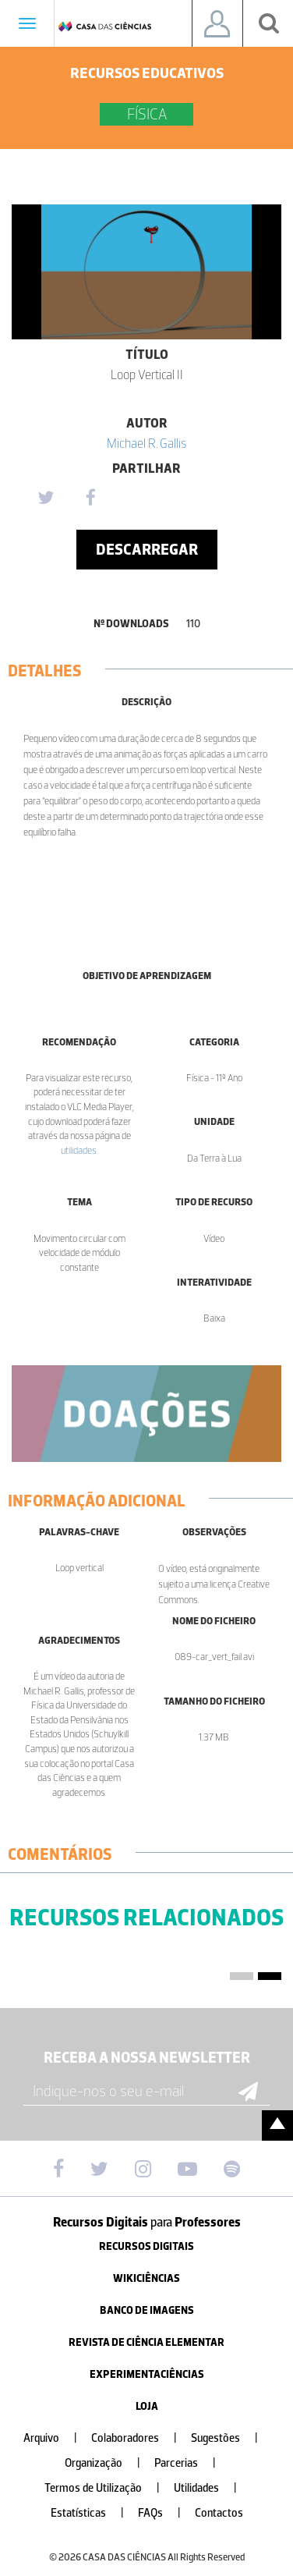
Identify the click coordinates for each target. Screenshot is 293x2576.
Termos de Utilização (108, 2488)
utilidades (79, 1150)
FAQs (165, 2513)
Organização (109, 2463)
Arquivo (56, 2438)
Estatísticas (93, 2513)
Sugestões (230, 2438)
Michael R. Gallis (147, 443)
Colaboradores (140, 2438)
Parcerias (191, 2463)
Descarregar (147, 549)
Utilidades (211, 2488)
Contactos (219, 2513)
